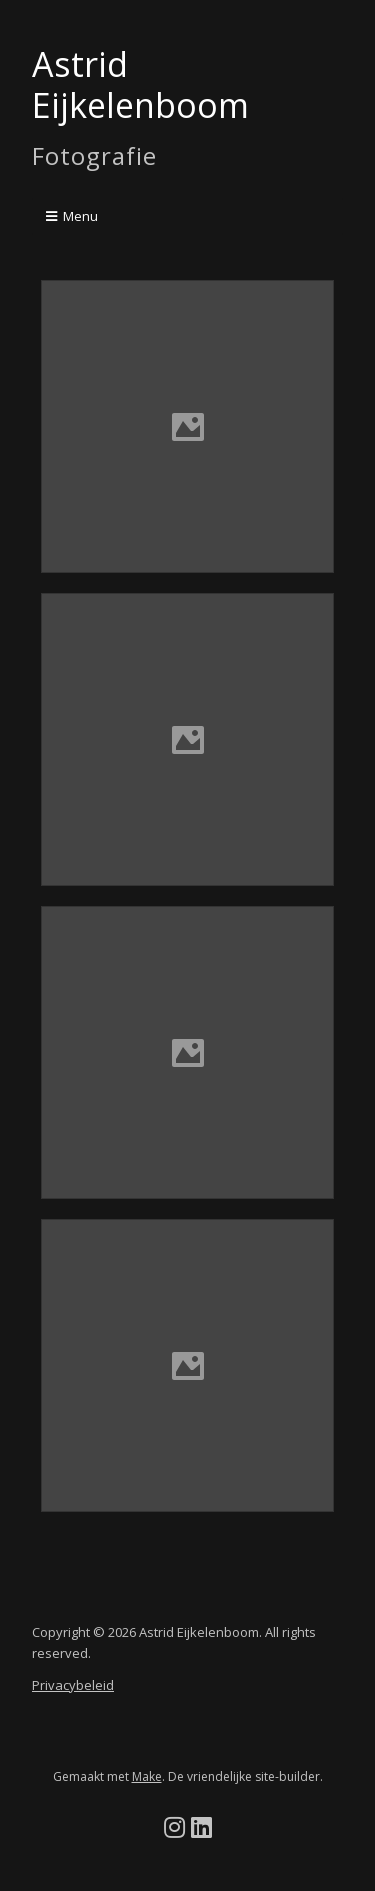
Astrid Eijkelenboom (140, 84)
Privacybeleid (73, 1685)
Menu (80, 216)
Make (147, 1776)
